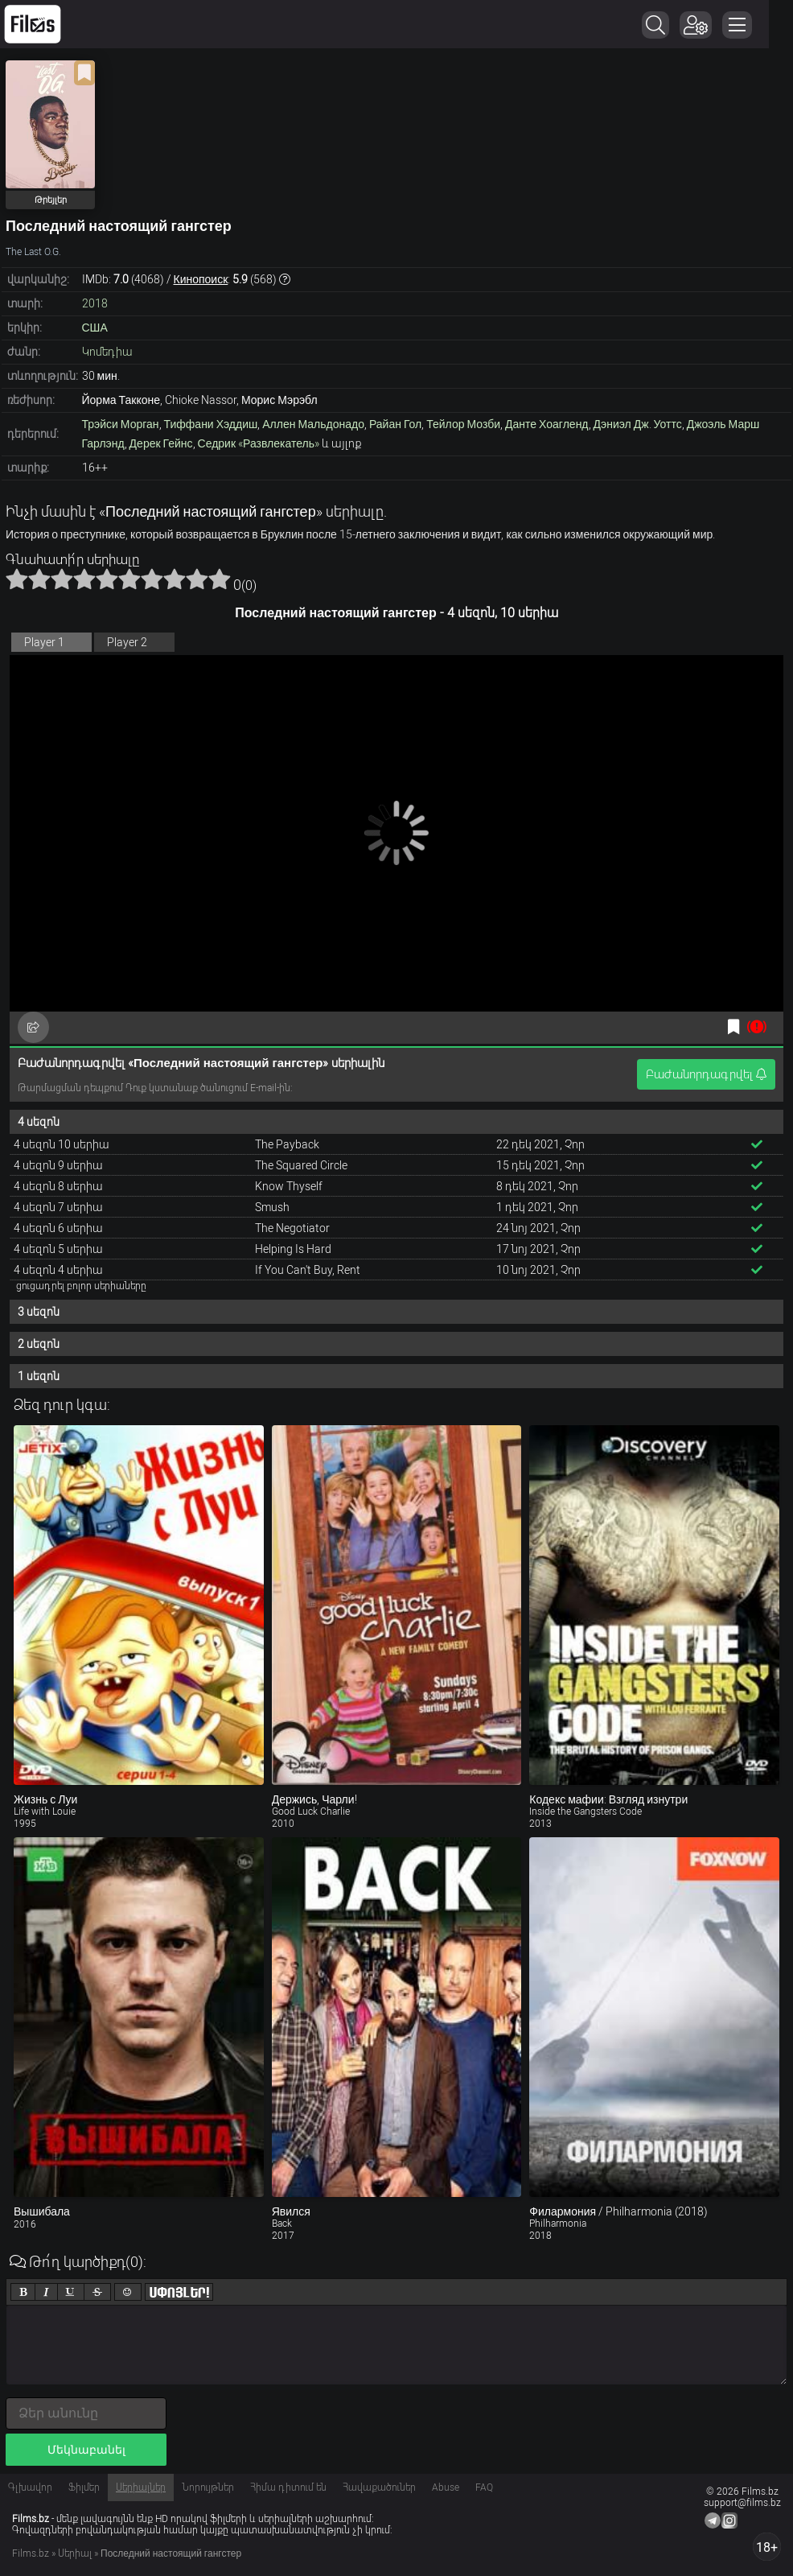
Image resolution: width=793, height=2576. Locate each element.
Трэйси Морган (120, 424)
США (95, 327)
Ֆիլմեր (84, 2487)
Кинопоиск (201, 279)
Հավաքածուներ (379, 2487)
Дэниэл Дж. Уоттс (638, 424)
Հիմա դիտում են (288, 2487)
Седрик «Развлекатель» (258, 443)
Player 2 (127, 642)
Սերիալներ (141, 2487)
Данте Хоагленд (546, 424)
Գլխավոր (30, 2487)
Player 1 (44, 642)
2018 (95, 303)
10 (219, 578)
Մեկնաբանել (86, 2449)
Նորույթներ (208, 2487)
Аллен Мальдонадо (313, 424)
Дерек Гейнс (161, 443)
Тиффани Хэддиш (211, 424)
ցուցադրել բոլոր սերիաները (81, 1286)
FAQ (484, 2487)
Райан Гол (395, 424)
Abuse (445, 2487)
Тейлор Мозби (463, 424)
